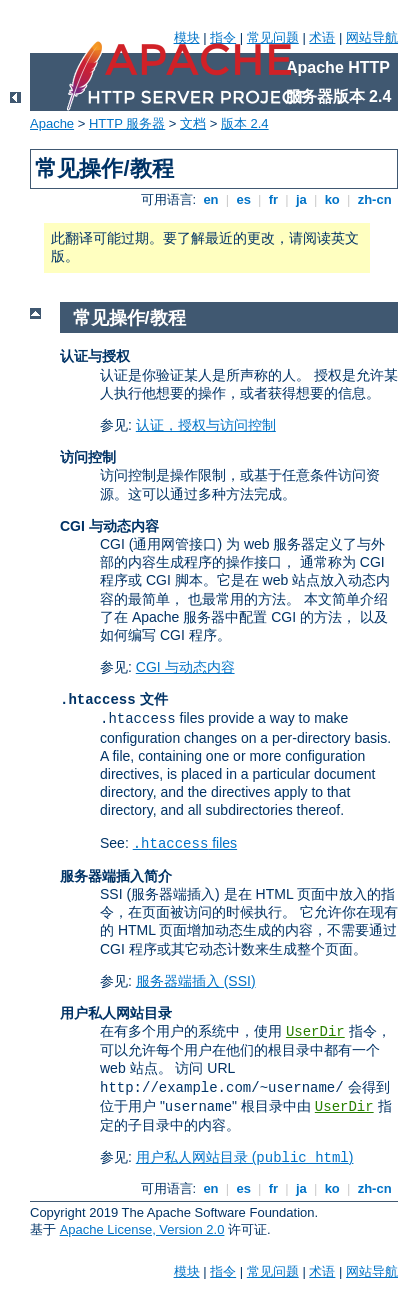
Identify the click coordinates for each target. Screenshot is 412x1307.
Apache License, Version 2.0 (142, 1229)
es (244, 199)
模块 (187, 37)
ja (301, 199)
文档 (193, 123)
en (211, 199)
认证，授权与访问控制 (206, 425)
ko (332, 199)
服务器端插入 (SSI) (196, 981)
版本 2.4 (245, 123)
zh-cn (374, 199)
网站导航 (372, 37)
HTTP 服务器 (127, 123)
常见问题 (273, 37)
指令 (223, 37)
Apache (52, 123)
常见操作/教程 (129, 318)
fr (273, 199)
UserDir (315, 1032)
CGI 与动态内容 (185, 667)
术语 (322, 37)
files (185, 843)
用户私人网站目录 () (245, 1157)
